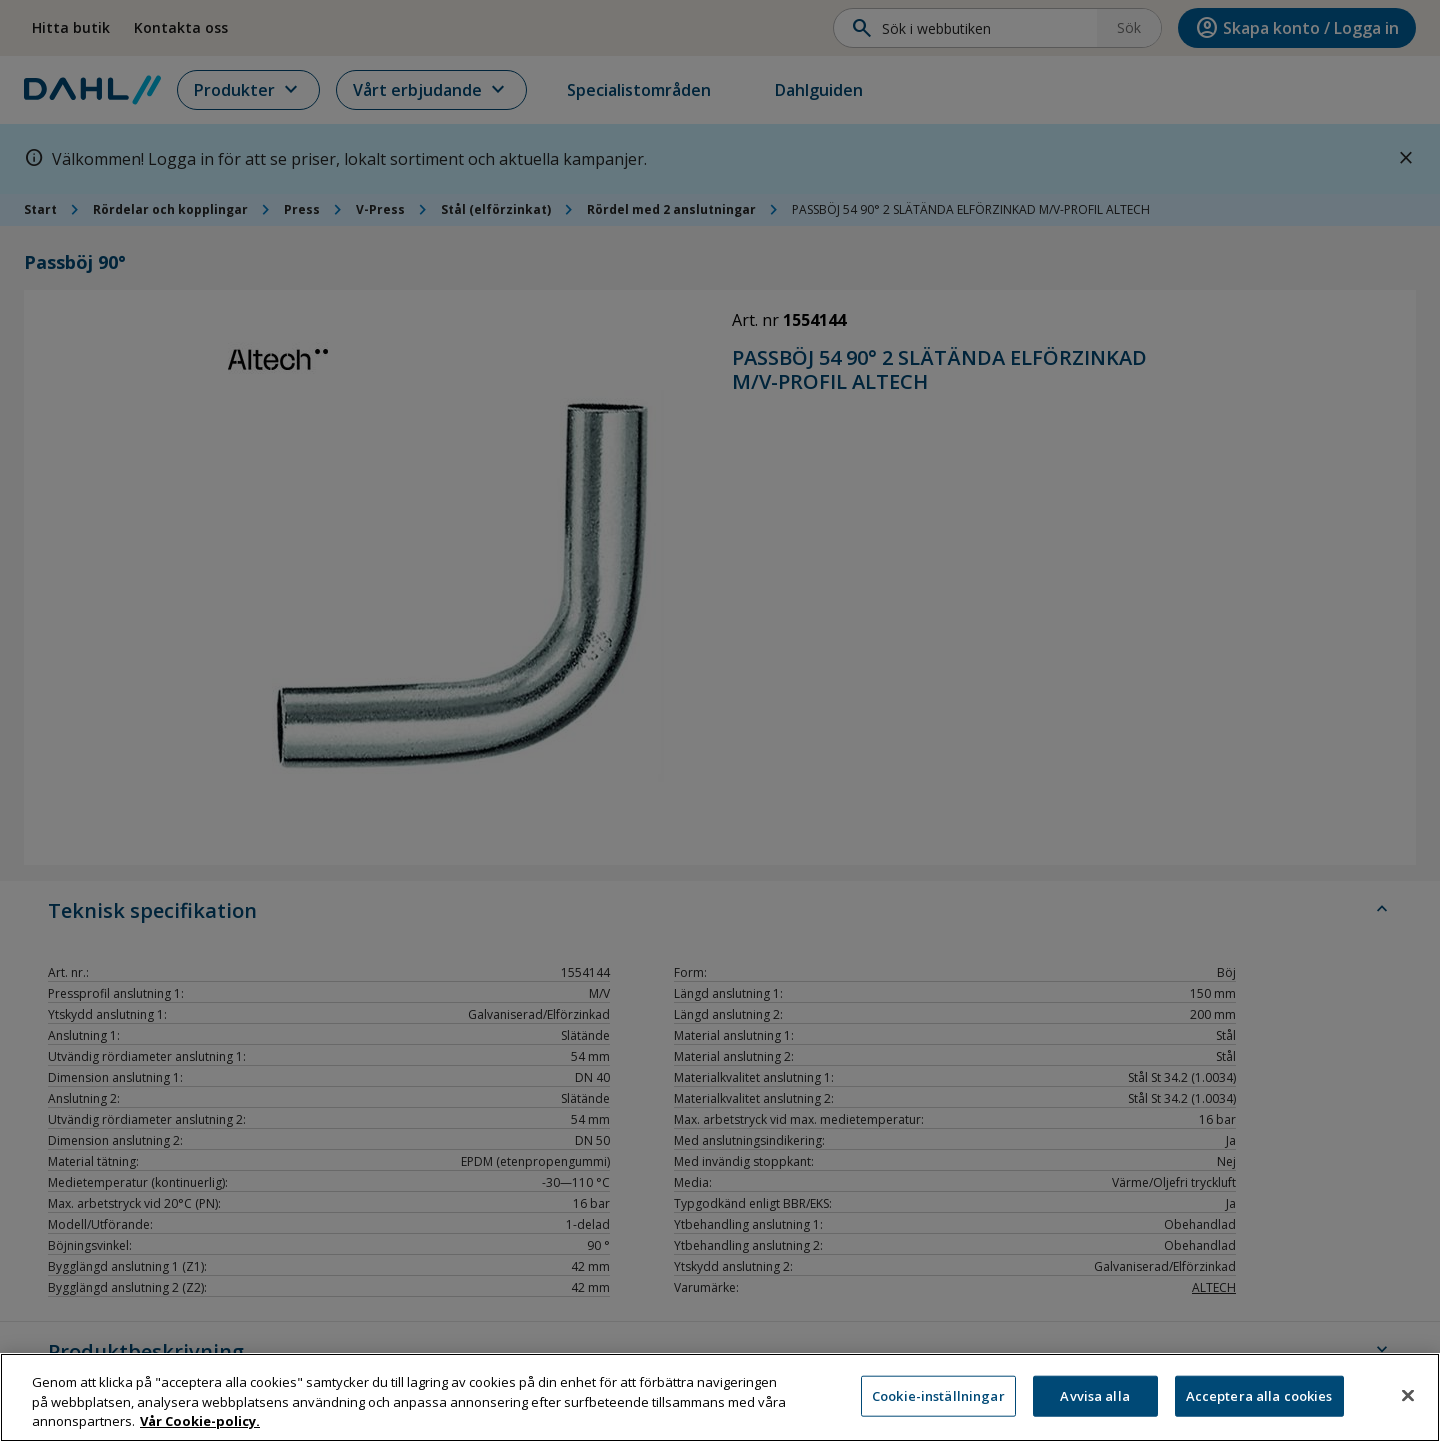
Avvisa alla (1094, 1407)
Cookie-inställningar (938, 1407)
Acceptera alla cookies (1259, 1407)
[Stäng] (1408, 1407)
